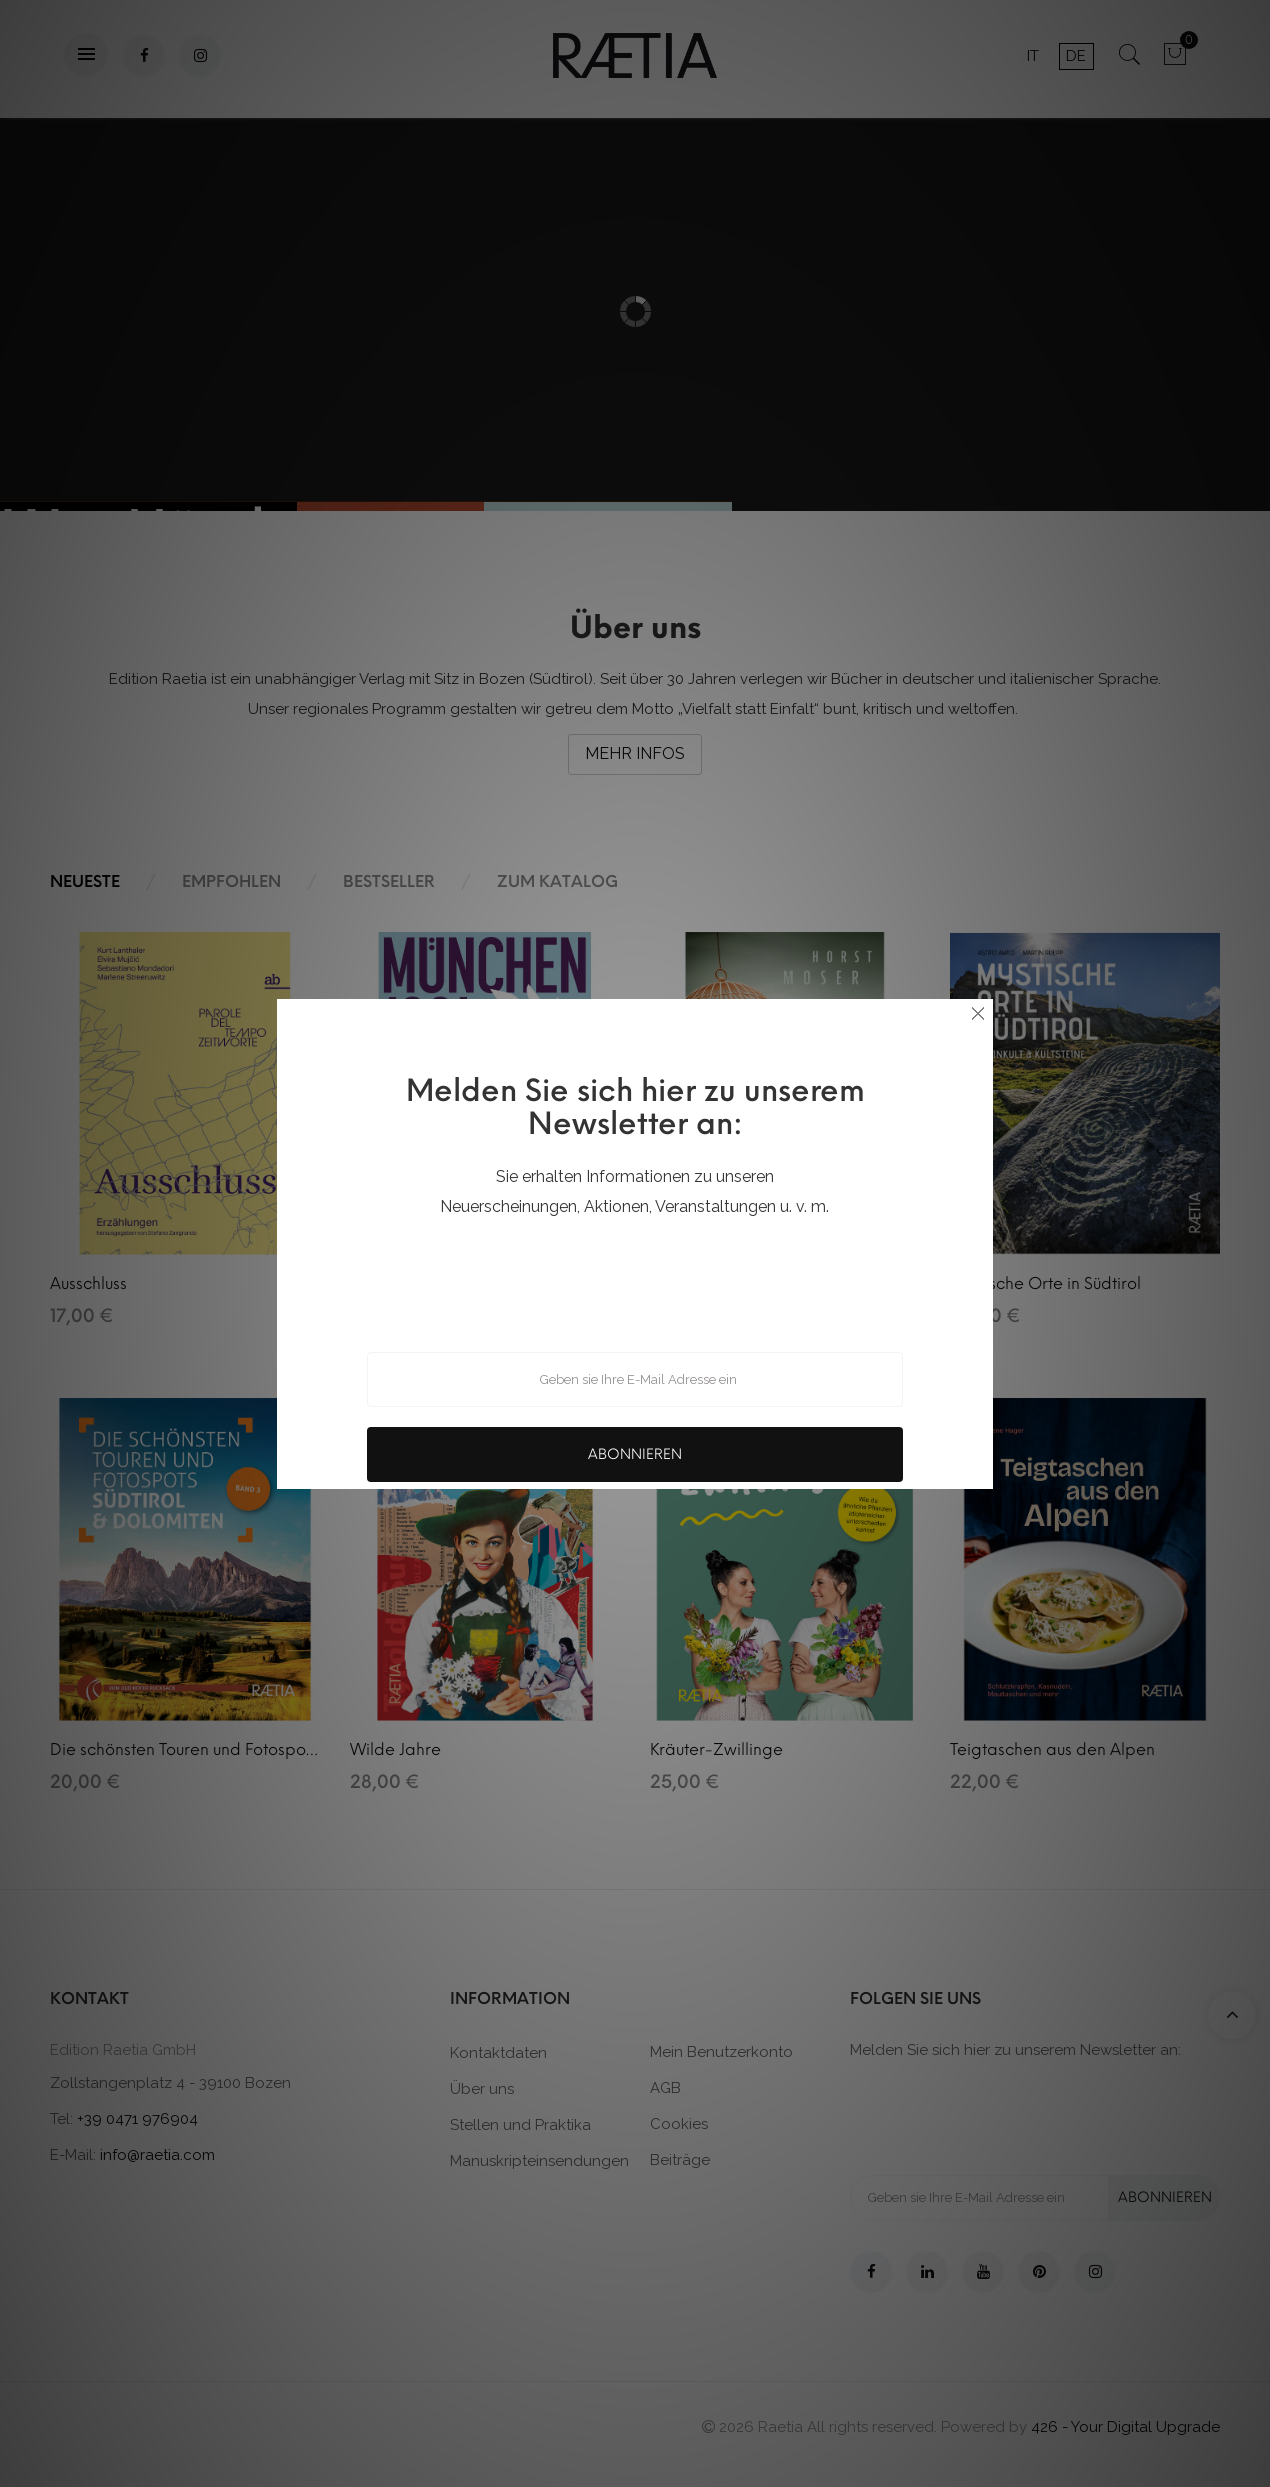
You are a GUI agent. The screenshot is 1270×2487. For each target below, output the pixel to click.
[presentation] (635, 1273)
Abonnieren (635, 1454)
